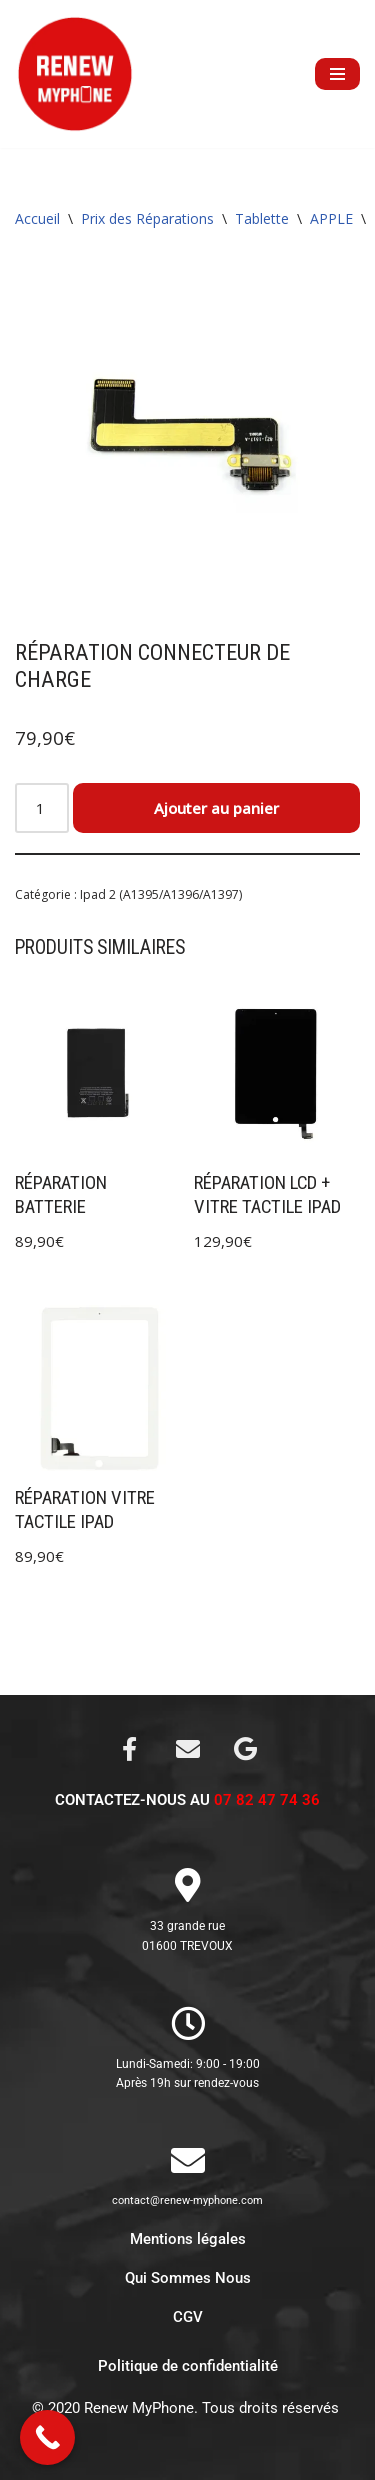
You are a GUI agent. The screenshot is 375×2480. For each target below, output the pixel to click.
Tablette (262, 218)
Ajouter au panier (216, 808)
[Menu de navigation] (337, 74)
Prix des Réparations (147, 218)
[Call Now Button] (47, 2437)
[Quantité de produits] (42, 808)
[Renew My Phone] (75, 74)
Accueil (37, 218)
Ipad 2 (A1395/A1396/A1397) (161, 894)
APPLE (331, 218)
